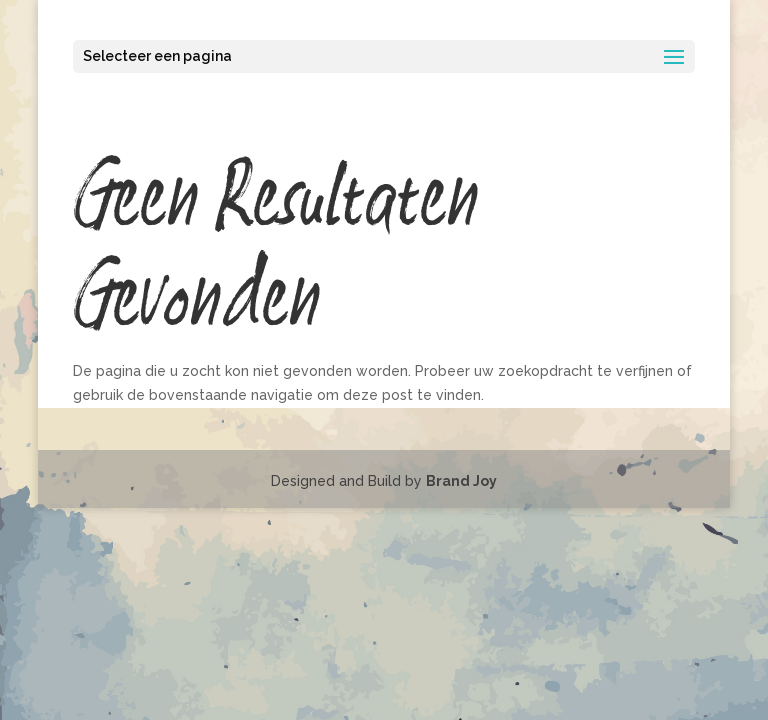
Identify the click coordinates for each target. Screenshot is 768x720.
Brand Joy (461, 481)
